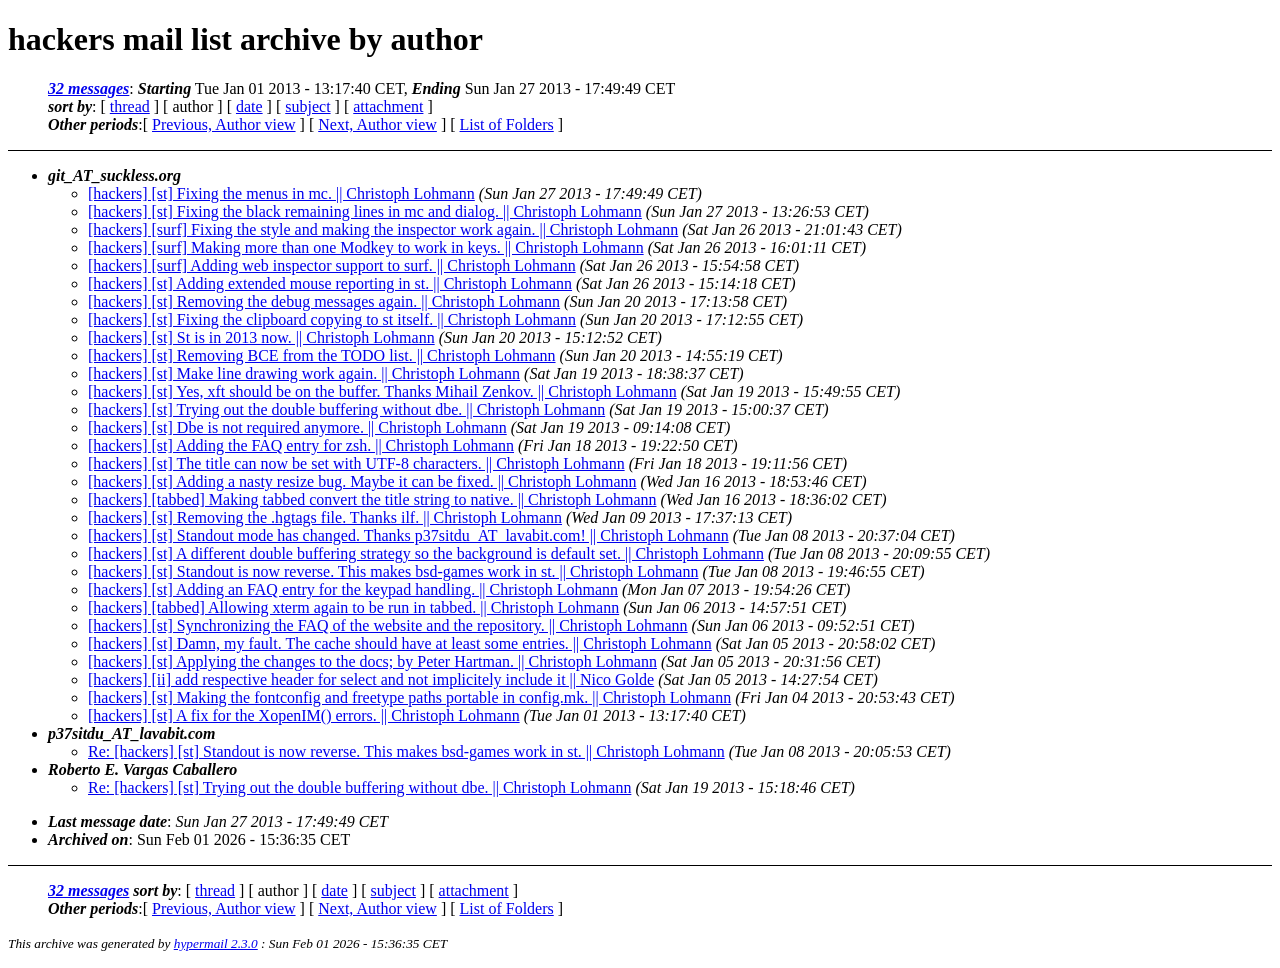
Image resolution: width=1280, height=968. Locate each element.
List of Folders (507, 124)
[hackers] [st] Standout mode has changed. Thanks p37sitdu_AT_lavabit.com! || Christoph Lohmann (408, 535)
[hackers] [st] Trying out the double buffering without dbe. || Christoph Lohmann (346, 409)
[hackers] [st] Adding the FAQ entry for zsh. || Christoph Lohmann (301, 445)
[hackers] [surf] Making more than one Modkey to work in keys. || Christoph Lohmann (366, 247)
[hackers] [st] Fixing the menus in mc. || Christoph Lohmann (281, 193)
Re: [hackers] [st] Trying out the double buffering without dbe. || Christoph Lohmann (359, 787)
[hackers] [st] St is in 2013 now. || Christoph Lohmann (261, 337)
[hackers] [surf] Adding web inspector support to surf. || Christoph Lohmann (332, 265)
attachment (388, 106)
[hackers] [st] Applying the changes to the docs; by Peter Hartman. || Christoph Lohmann (372, 661)
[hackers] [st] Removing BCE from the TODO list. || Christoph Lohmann (322, 355)
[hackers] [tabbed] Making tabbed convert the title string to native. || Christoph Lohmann (372, 499)
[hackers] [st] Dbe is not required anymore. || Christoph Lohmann (297, 427)
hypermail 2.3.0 (216, 943)
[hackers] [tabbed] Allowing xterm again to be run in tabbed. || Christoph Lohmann (353, 607)
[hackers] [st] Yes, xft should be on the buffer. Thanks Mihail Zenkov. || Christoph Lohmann (382, 391)
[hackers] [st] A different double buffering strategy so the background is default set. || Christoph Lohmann (426, 553)
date (249, 106)
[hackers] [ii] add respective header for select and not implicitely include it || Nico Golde (371, 679)
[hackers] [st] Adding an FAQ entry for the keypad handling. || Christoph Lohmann (353, 589)
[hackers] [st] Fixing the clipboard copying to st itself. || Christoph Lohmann (332, 319)
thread (130, 106)
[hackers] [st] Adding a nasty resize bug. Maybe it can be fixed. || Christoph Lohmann (362, 481)
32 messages (88, 88)
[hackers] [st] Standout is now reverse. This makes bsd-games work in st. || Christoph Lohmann (393, 571)
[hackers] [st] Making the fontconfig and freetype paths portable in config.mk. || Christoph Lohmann (409, 697)
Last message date (107, 821)
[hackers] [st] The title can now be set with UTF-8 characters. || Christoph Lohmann (356, 463)
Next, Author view (377, 124)
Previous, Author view (224, 124)
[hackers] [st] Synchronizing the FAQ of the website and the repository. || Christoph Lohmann (388, 625)
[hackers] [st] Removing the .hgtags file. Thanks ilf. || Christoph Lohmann (325, 517)
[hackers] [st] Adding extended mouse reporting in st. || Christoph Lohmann (330, 283)
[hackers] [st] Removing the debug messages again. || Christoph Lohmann (324, 301)
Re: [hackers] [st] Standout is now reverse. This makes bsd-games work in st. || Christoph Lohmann (406, 751)
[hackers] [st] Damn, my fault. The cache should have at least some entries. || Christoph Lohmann (400, 643)
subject (307, 106)
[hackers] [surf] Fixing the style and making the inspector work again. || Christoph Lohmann (383, 229)
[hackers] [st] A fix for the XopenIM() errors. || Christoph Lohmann (304, 715)
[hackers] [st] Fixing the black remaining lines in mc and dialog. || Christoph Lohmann (365, 211)
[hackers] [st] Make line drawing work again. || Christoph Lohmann (304, 373)
